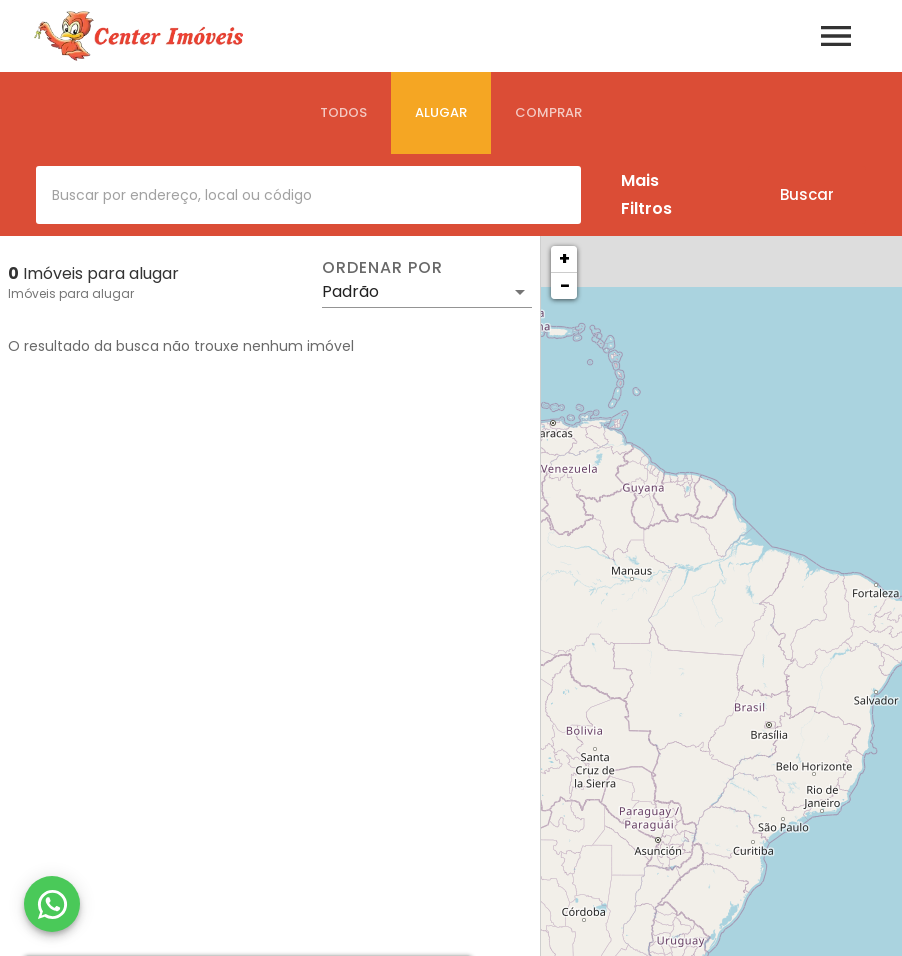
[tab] (343, 113)
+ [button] (564, 258)
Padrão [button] (350, 291)
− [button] (565, 285)
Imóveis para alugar (71, 293)
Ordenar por (382, 268)
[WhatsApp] (52, 904)
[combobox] (308, 195)
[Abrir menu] (836, 36)
